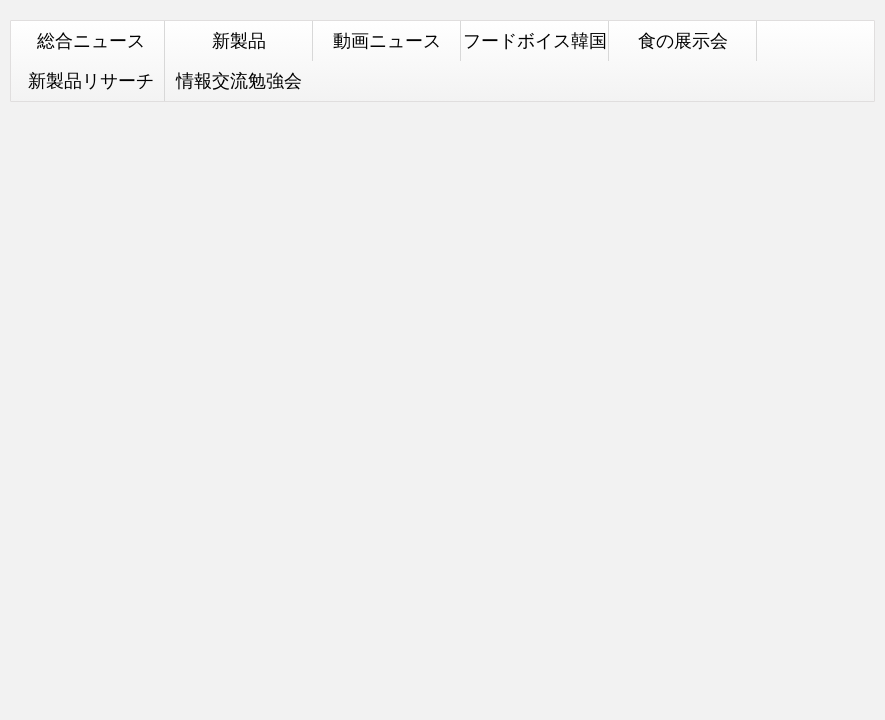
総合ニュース (91, 40)
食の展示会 (683, 40)
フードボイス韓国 (535, 40)
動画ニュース (387, 40)
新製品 (239, 40)
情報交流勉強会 (239, 80)
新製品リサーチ (91, 80)
